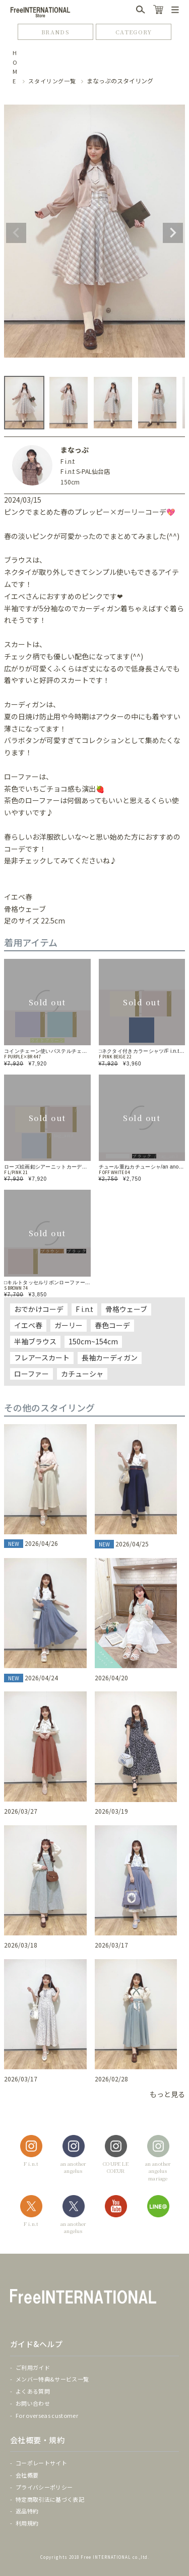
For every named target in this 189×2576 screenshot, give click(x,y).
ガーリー (68, 1325)
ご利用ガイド (33, 2367)
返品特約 (27, 2511)
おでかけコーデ (39, 1309)
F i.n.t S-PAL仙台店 (85, 471)
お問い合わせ (33, 2403)
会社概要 (27, 2475)
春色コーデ (112, 1325)
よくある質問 (33, 2391)
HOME (15, 66)
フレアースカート (42, 1357)
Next (173, 233)
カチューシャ (82, 1374)
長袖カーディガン (110, 1357)
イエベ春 (28, 1325)
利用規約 (27, 2523)
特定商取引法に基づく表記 (50, 2499)
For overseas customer (47, 2415)
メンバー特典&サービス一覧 (52, 2379)
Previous (16, 233)
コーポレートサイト (41, 2463)
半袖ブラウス (35, 1341)
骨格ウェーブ (126, 1309)
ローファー (31, 1374)
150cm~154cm (93, 1341)
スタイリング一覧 (52, 81)
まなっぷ (74, 450)
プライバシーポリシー (44, 2487)
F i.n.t (67, 461)
